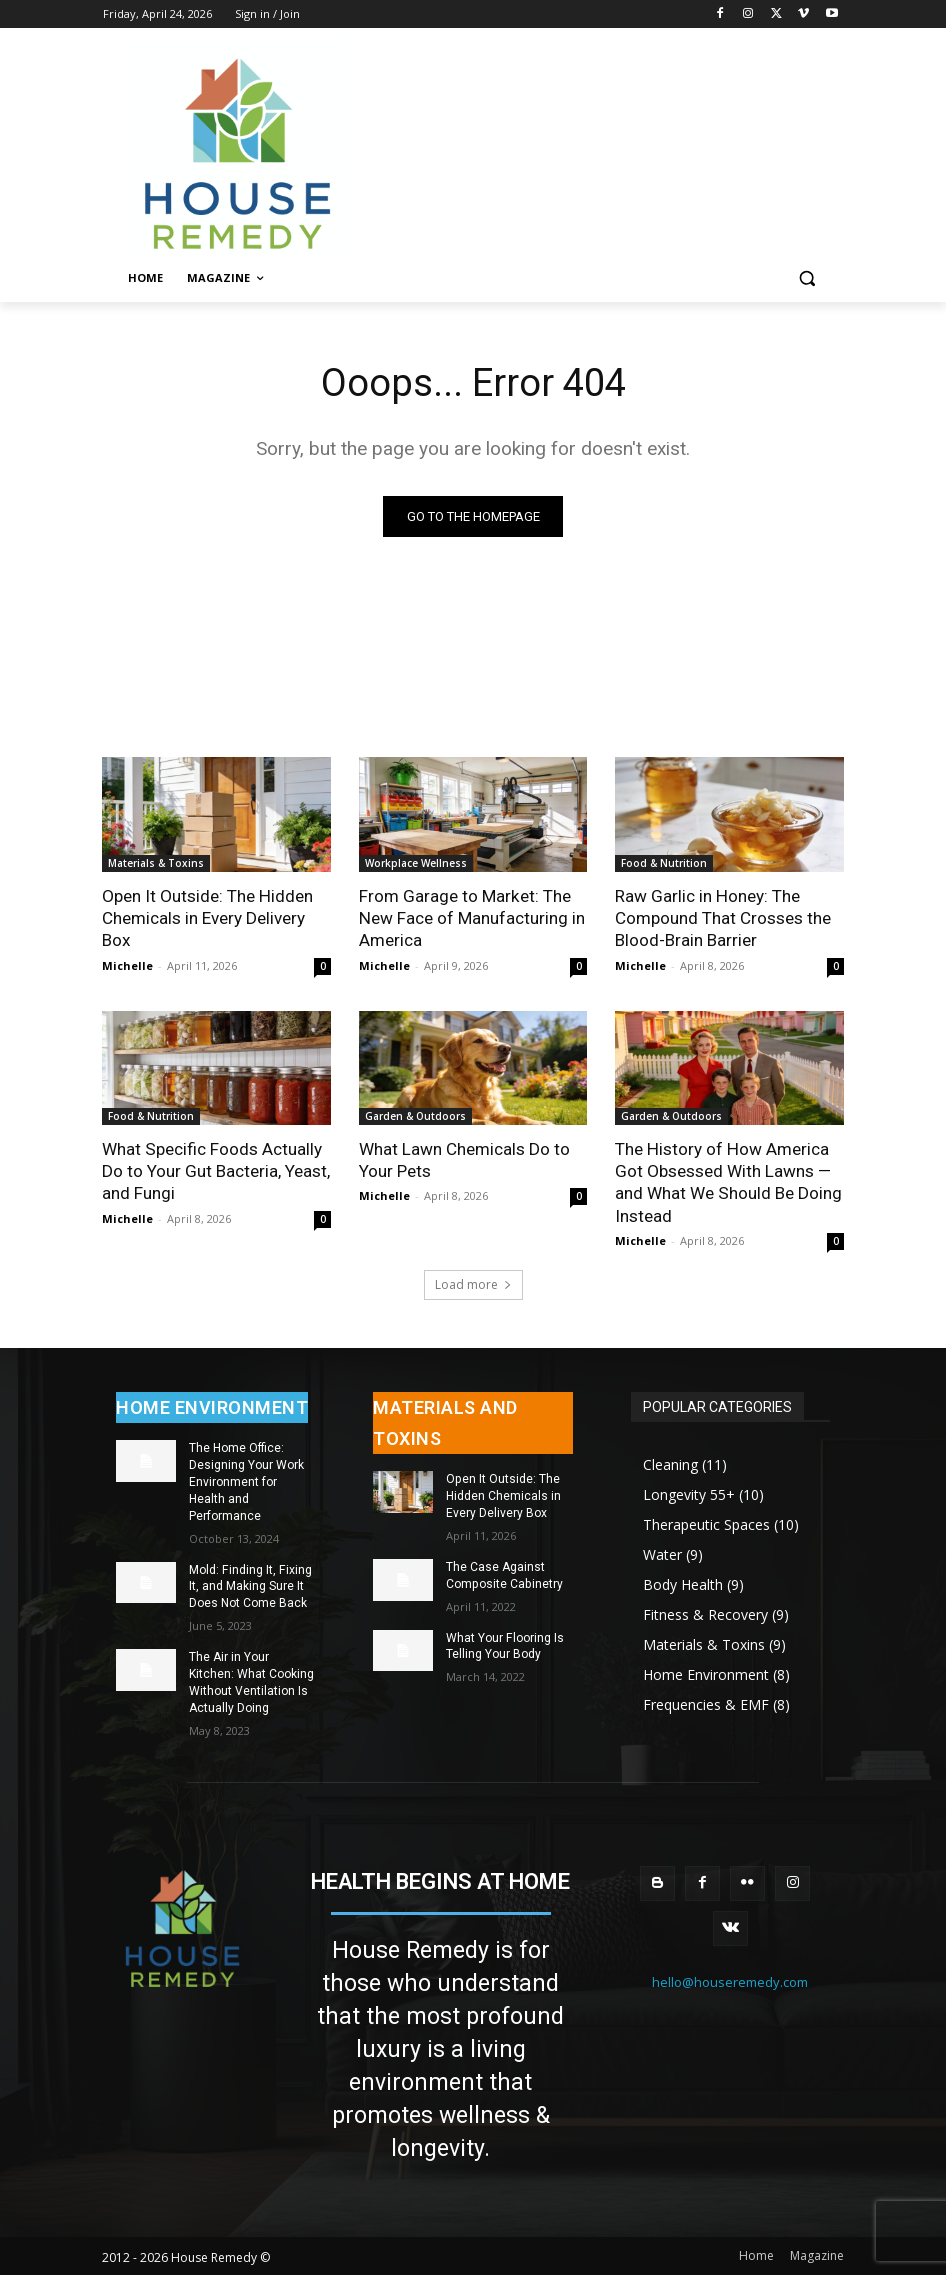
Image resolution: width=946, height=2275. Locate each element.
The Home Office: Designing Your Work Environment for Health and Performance (246, 1480)
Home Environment (706, 1673)
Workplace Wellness (416, 863)
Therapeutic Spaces (706, 1523)
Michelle (127, 964)
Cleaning (670, 1463)
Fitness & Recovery (705, 1613)
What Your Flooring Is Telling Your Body (504, 1644)
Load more (473, 1283)
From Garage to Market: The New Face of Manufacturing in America (471, 918)
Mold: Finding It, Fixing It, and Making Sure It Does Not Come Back (249, 1585)
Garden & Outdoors (415, 1115)
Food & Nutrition (664, 863)
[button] (806, 278)
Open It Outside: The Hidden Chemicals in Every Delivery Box (207, 918)
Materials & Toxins (156, 863)
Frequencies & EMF (706, 1703)
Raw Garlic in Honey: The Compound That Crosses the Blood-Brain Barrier (723, 918)
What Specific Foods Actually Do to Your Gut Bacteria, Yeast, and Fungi (216, 1170)
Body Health (683, 1583)
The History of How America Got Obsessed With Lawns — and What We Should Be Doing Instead (728, 1181)
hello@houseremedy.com (730, 1981)
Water (662, 1553)
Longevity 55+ (689, 1493)
